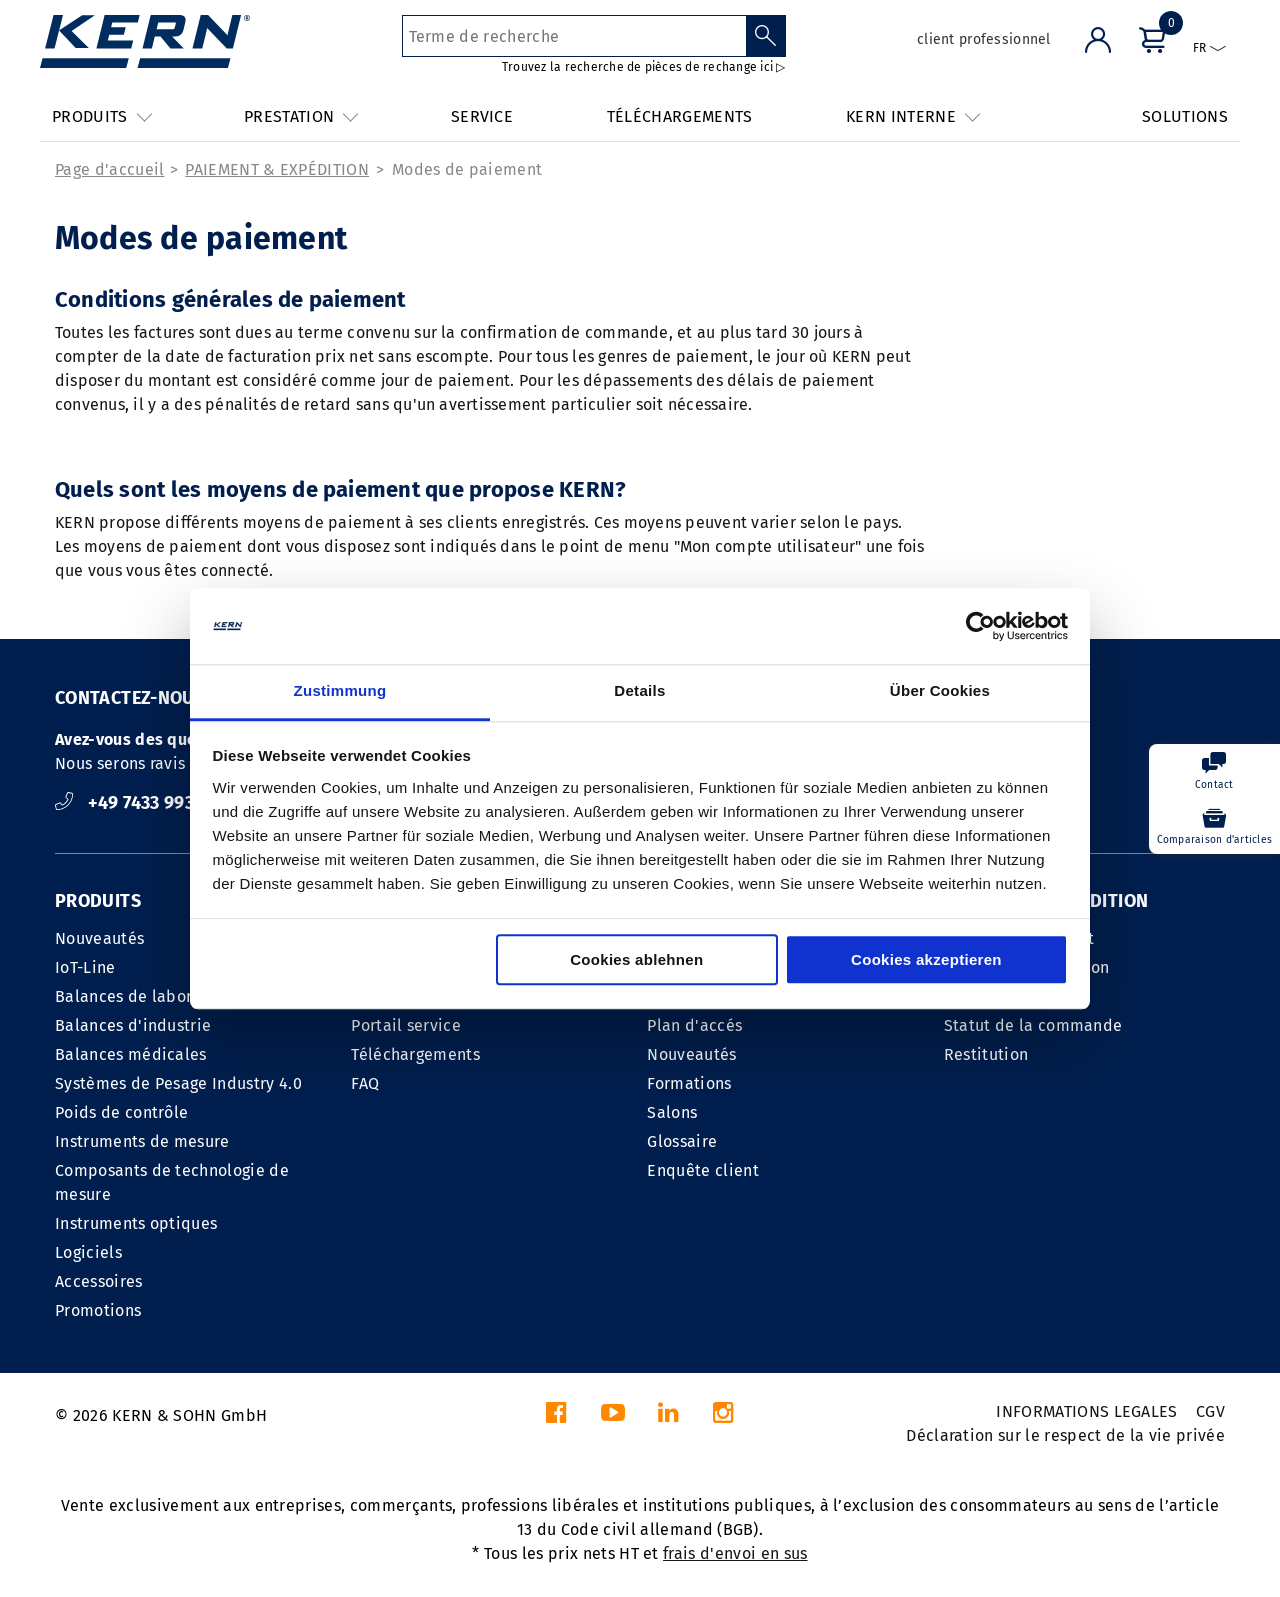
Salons (672, 1112)
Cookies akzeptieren (926, 960)
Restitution (986, 1054)
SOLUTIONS (1185, 116)
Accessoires (99, 1281)
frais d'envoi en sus (735, 1553)
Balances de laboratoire (146, 996)
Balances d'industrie (133, 1025)
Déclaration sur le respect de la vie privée (1065, 1435)
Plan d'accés (694, 1025)
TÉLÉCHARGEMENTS (680, 116)
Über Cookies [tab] (940, 691)
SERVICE (482, 116)
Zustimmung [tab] (340, 691)
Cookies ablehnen (636, 960)
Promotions (98, 1310)
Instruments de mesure (142, 1141)
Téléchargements (415, 1054)
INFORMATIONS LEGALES (1086, 1411)
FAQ (365, 1083)
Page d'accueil (109, 169)
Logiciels (88, 1252)
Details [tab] (639, 691)
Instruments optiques (136, 1223)
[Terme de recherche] (574, 36)
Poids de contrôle (121, 1112)
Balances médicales (131, 1054)
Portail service (406, 1025)
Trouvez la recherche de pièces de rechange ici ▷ (644, 67)
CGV (1210, 1411)
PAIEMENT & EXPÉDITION (277, 169)
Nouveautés (99, 938)
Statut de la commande (1033, 1025)
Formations (689, 1083)
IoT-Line (85, 967)
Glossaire (682, 1141)
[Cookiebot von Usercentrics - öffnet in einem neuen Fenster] (980, 626)
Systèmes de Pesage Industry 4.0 (178, 1083)
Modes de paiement (467, 169)
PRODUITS (98, 901)
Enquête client (702, 1170)
